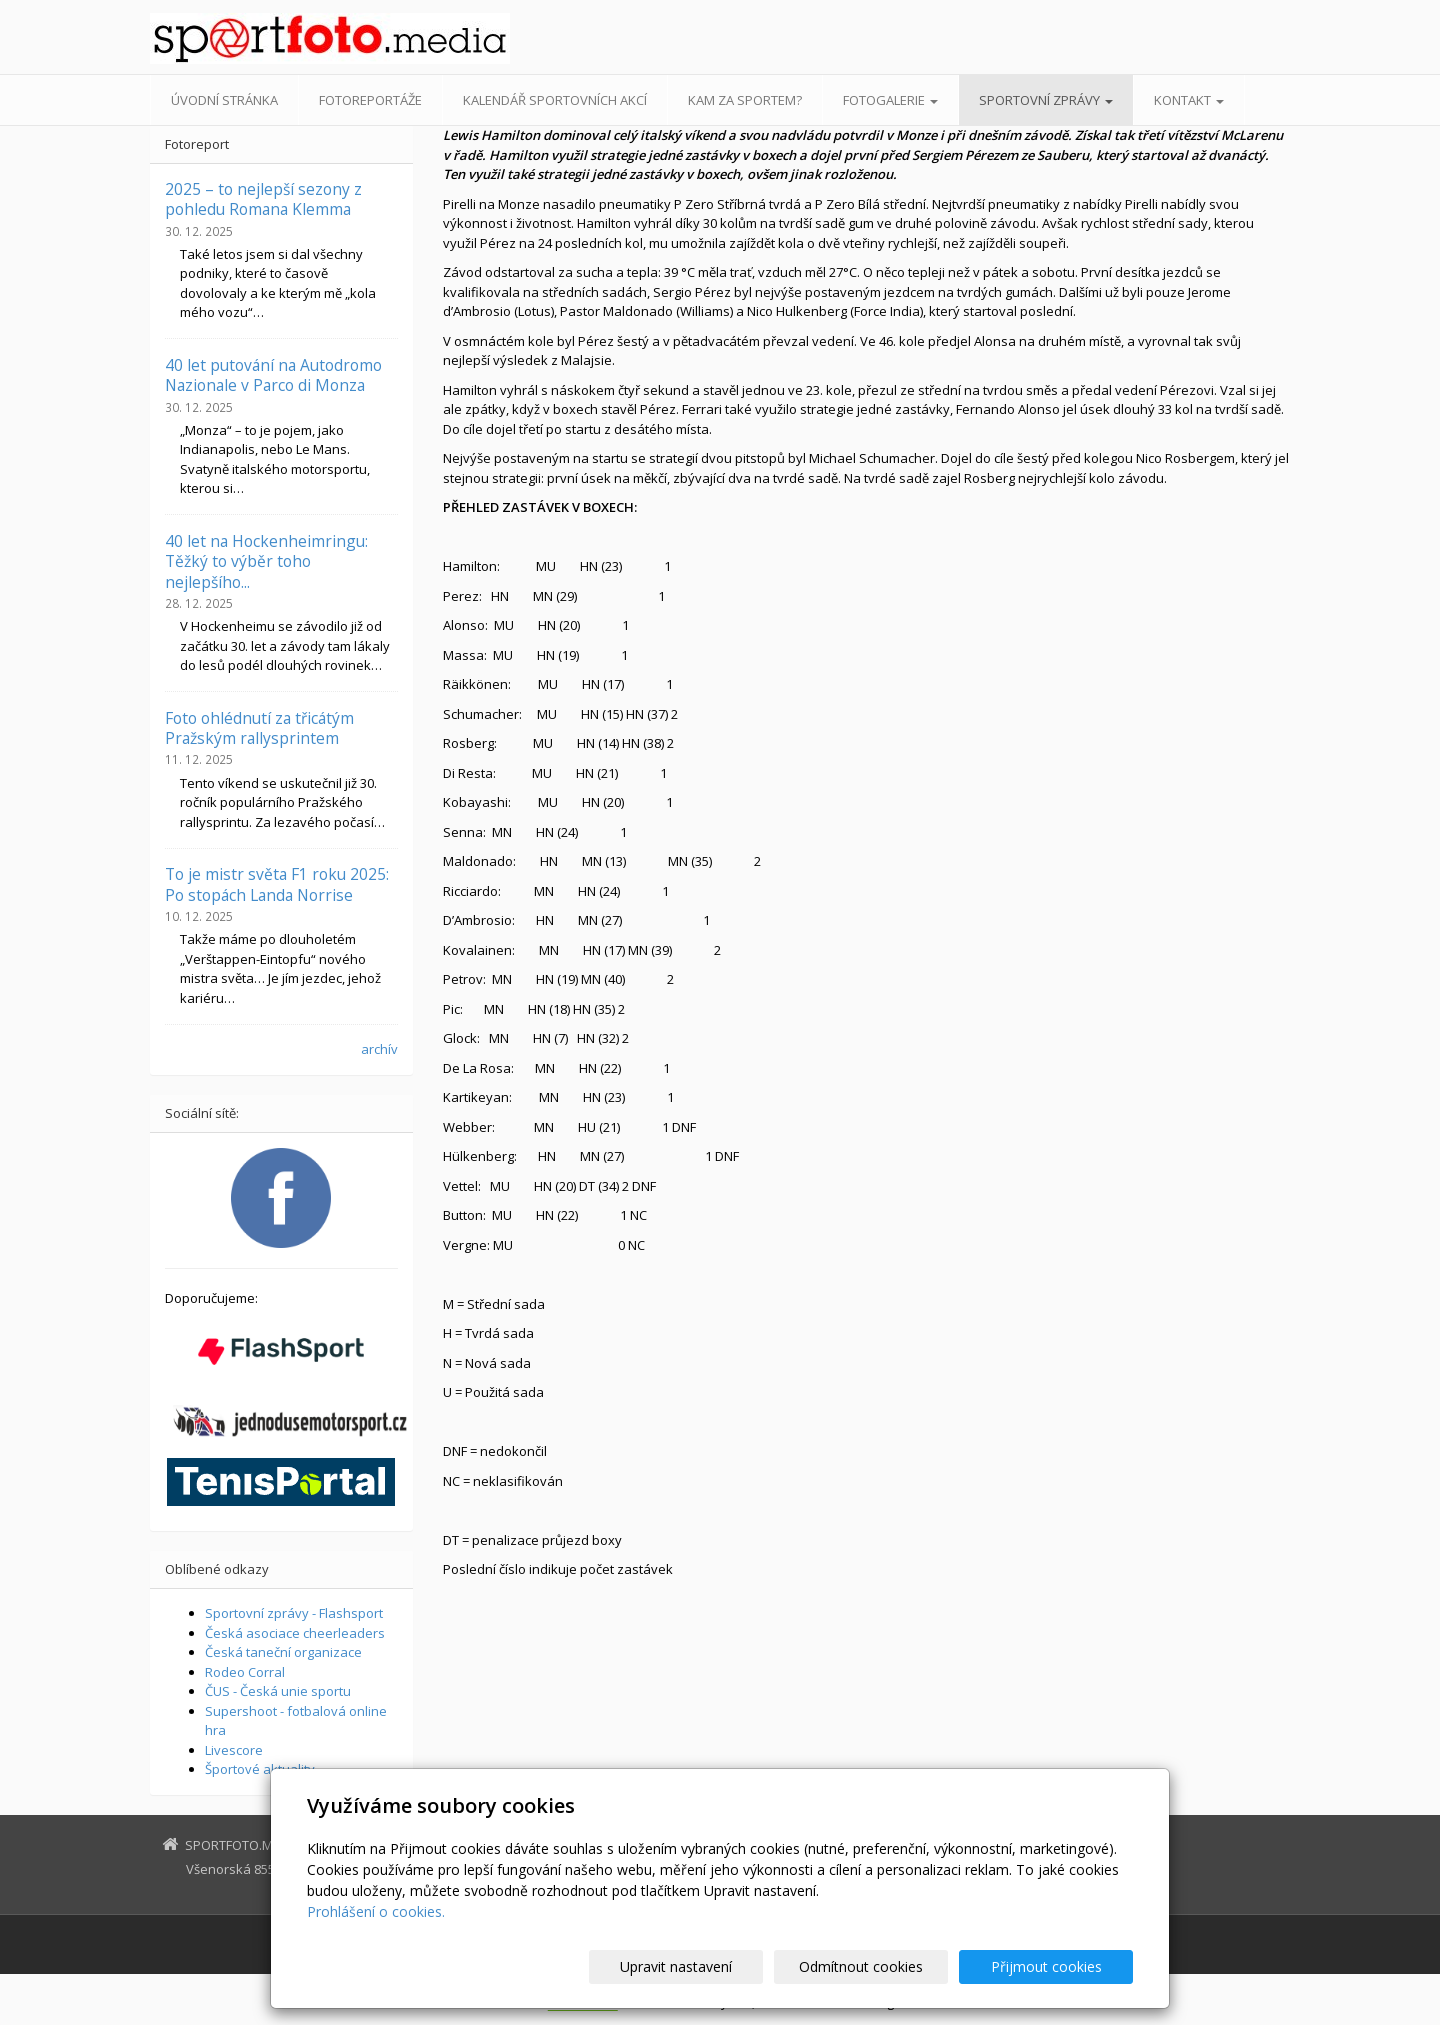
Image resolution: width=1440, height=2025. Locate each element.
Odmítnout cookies (893, 1966)
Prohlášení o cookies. (376, 1911)
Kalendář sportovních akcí (555, 100)
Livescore (234, 1750)
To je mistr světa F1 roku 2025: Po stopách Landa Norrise (277, 884)
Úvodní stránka (224, 100)
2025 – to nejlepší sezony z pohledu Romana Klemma (263, 199)
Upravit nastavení (729, 1966)
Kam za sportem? (745, 100)
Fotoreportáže (370, 100)
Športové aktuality (260, 1769)
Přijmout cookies (1056, 1966)
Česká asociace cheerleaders (295, 1633)
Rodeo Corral (245, 1672)
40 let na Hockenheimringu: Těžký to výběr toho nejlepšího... (266, 561)
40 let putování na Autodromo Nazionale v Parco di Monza (273, 375)
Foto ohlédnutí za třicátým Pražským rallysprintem (259, 728)
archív (379, 1049)
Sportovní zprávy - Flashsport (294, 1613)
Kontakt (1189, 100)
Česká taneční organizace (283, 1652)
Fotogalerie (890, 100)
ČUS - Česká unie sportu (278, 1691)
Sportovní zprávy (1046, 100)
